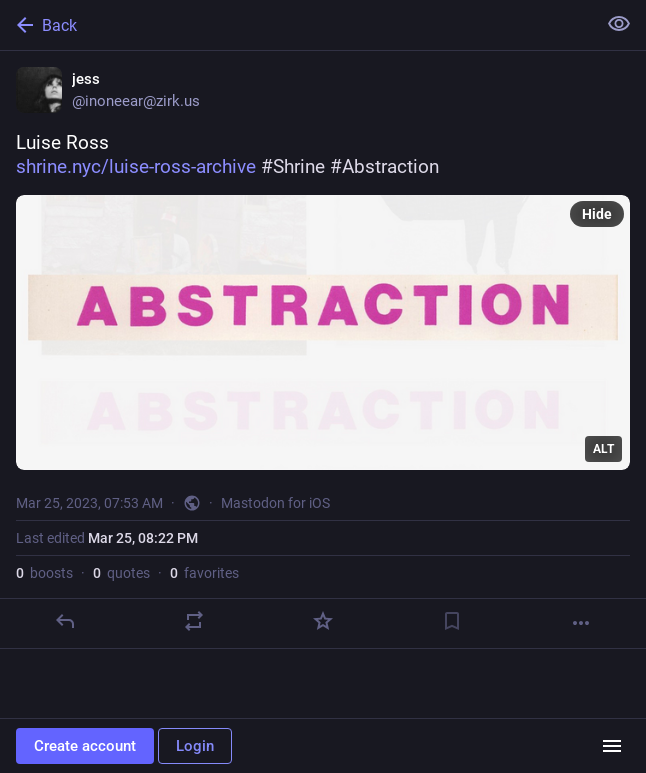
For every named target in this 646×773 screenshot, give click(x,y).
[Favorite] (323, 621)
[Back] (296, 25)
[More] (581, 623)
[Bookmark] (452, 621)
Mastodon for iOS (275, 503)
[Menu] (612, 746)
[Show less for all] (619, 24)
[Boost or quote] (194, 621)
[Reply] (65, 621)
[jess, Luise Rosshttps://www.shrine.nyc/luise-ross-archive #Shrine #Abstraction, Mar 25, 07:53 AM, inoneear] (323, 350)
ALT (603, 449)
